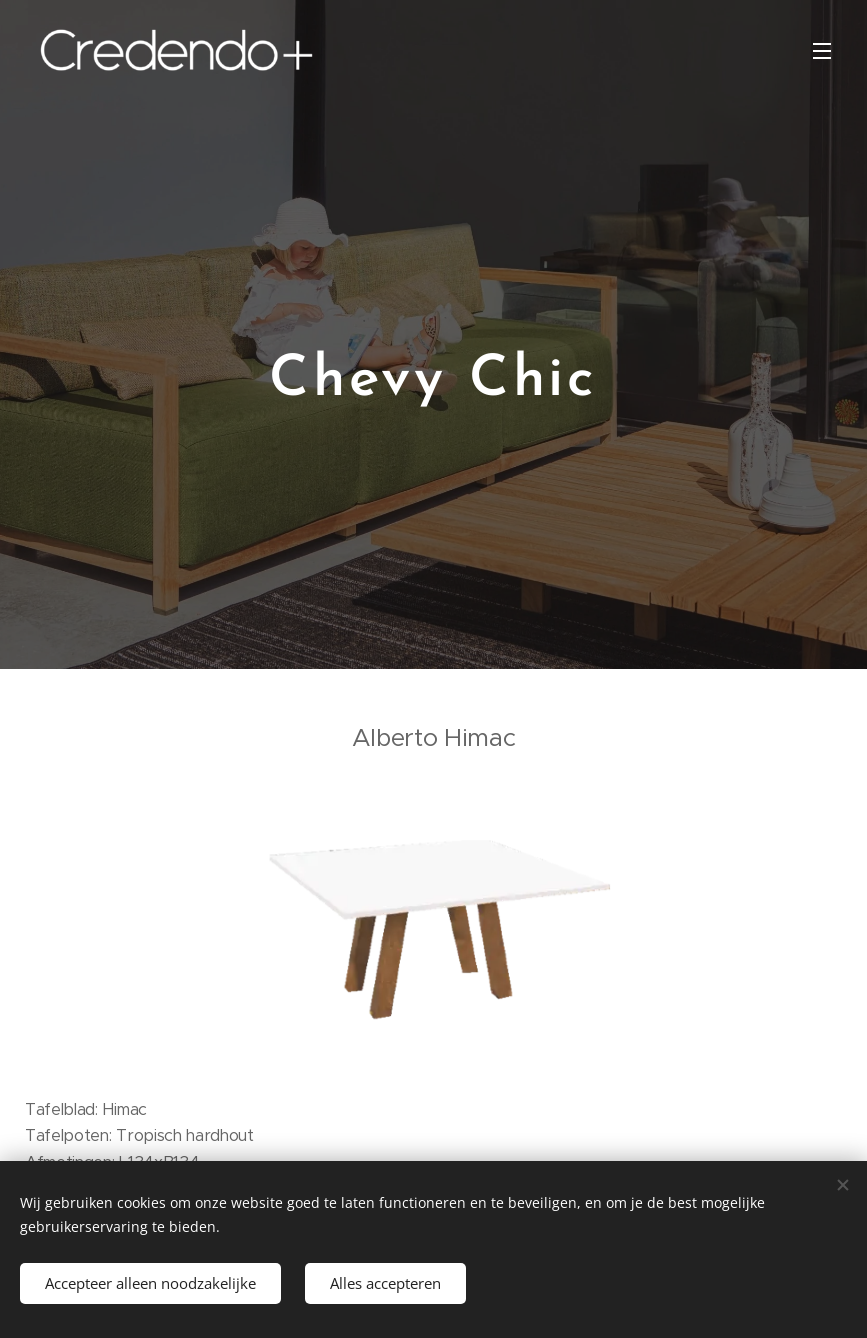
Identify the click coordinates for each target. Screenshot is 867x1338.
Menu (822, 51)
